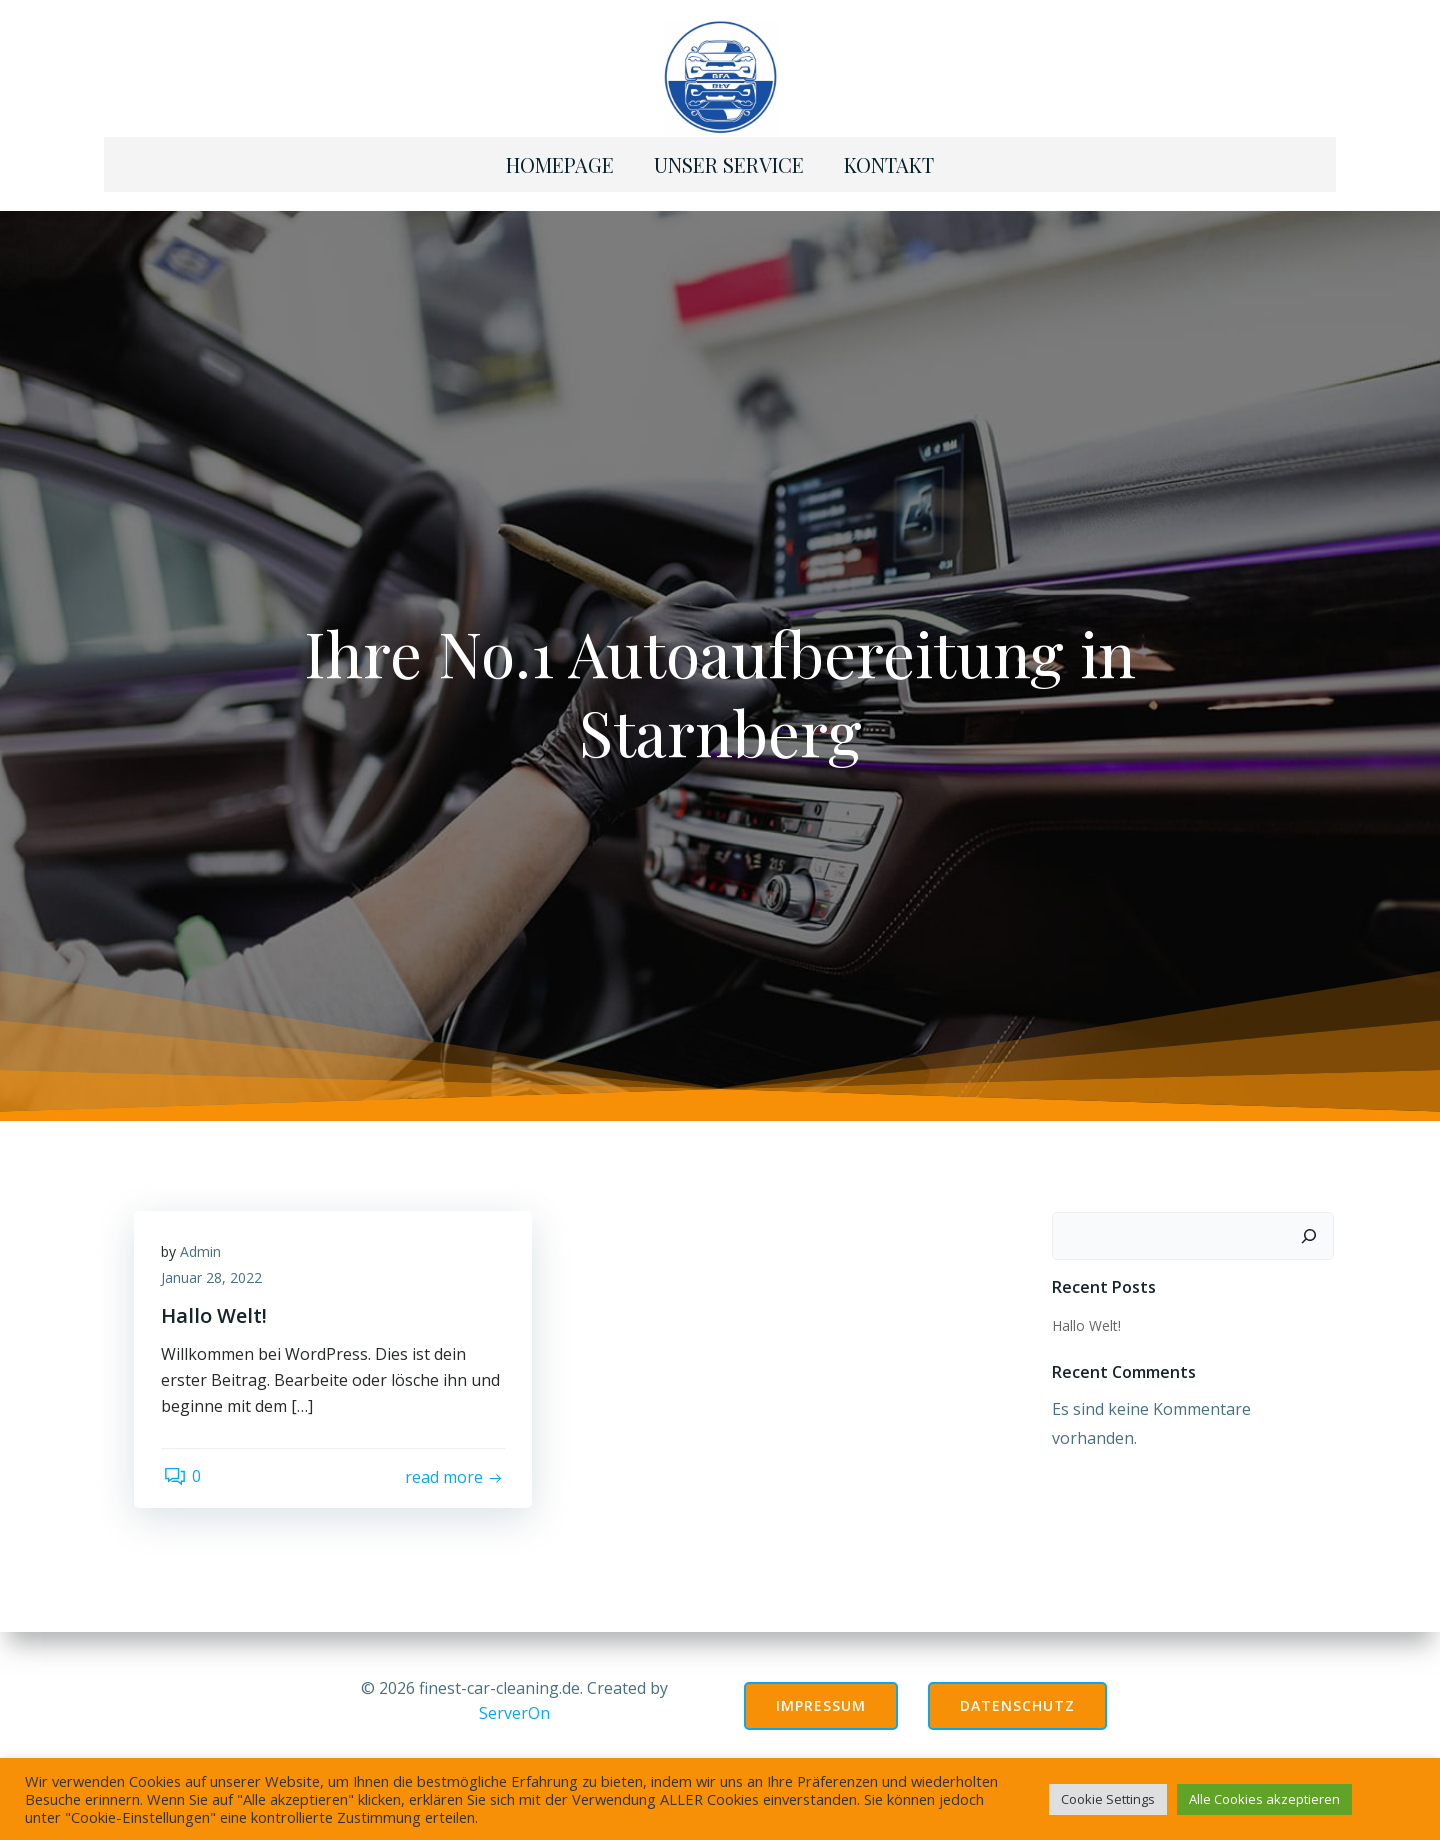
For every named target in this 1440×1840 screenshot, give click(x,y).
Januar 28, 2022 (214, 1273)
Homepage (560, 159)
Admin (203, 1247)
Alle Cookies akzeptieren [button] (1264, 1799)
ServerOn (514, 1710)
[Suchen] (1311, 1229)
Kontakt (889, 159)
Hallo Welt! (1085, 1317)
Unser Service (729, 159)
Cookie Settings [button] (1108, 1799)
